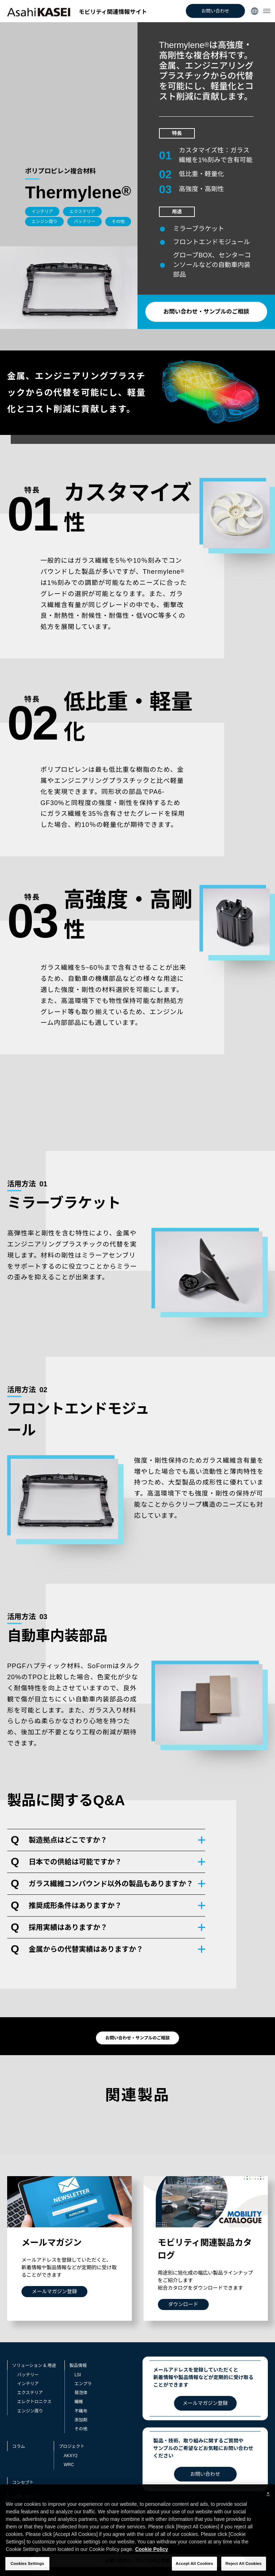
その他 (80, 2428)
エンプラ (83, 2383)
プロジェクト (72, 2446)
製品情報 (78, 2365)
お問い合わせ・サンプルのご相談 (206, 312)
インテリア (28, 2383)
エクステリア (30, 2392)
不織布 (80, 2410)
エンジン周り (30, 2410)
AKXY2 (71, 2455)
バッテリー (28, 2374)
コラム (18, 2446)
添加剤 (80, 2419)
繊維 (78, 2401)
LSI (77, 2374)
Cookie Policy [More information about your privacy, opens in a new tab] (151, 2561)
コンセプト (23, 2482)
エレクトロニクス (34, 2401)
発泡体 (80, 2392)
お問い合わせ (215, 11)
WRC (69, 2464)
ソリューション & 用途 (34, 2365)
